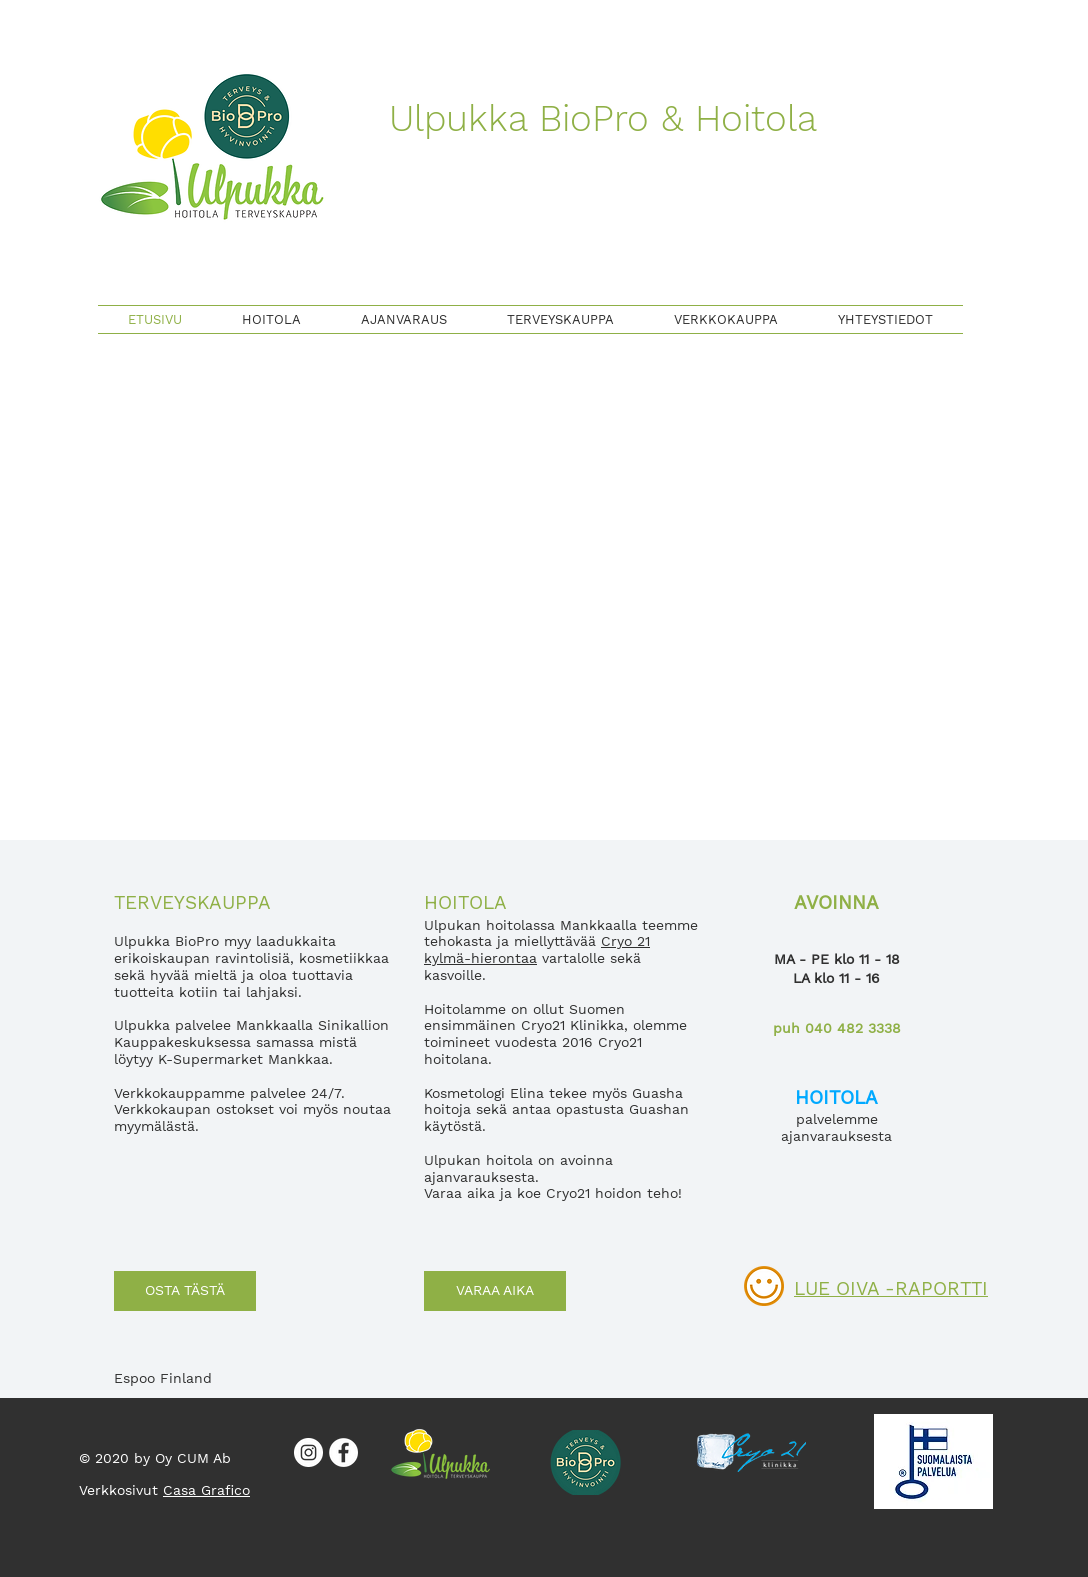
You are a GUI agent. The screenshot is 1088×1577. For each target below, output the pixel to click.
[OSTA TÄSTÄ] (185, 1291)
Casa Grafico (206, 1490)
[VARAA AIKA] (495, 1291)
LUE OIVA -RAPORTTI (891, 1288)
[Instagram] (308, 1452)
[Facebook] (343, 1452)
